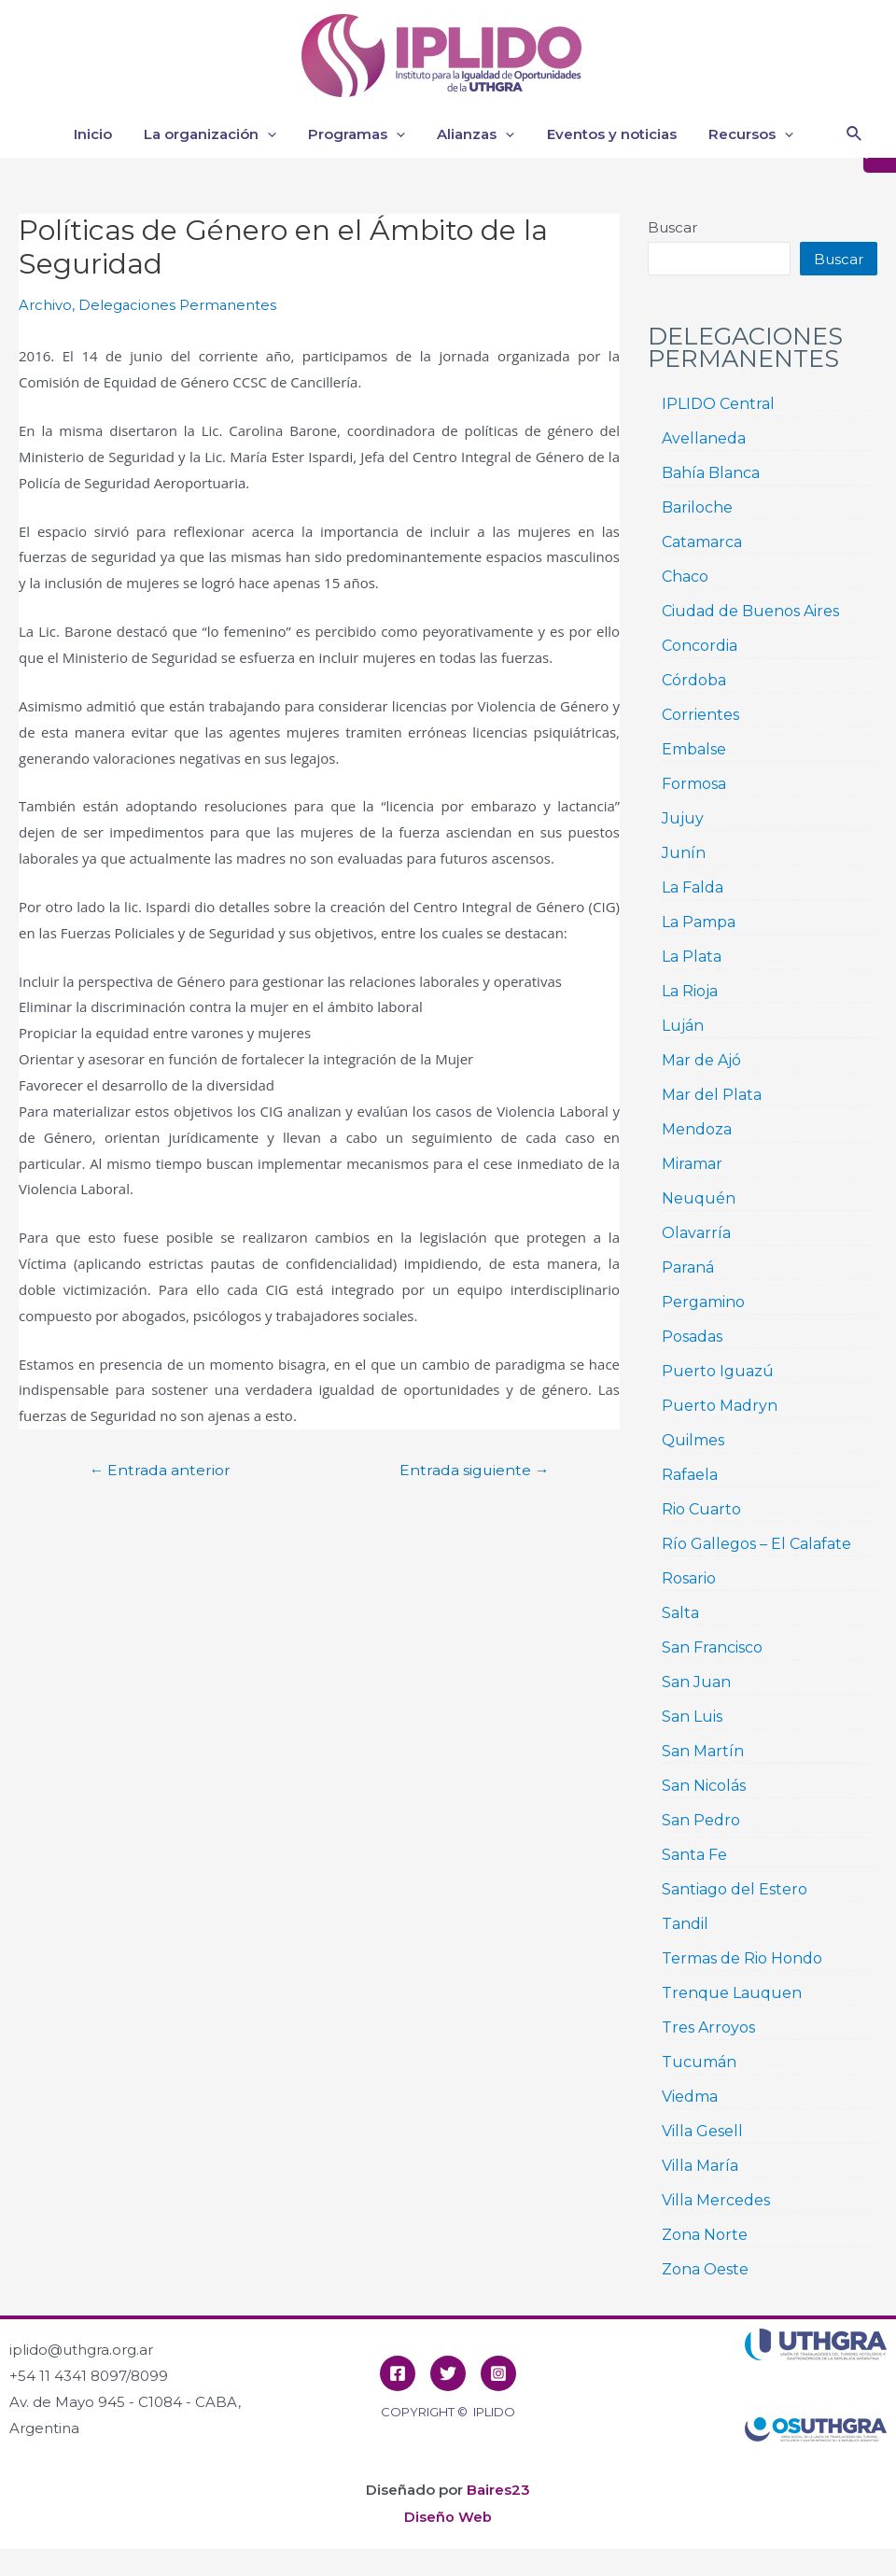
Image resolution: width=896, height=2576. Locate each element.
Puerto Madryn (719, 1406)
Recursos (752, 134)
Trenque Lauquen (732, 1993)
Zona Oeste (705, 2269)
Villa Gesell (702, 2131)
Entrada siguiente (472, 1469)
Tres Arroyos (708, 2027)
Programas (370, 134)
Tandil (685, 1924)
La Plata (691, 956)
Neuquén (698, 1198)
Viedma (690, 2096)
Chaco (685, 576)
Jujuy (683, 818)
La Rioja (690, 991)
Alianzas (486, 134)
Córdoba (694, 680)
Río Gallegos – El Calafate (756, 1544)
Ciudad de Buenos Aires (750, 611)
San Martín (703, 1751)
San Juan (696, 1682)
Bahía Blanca (711, 473)
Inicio (114, 134)
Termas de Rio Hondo (742, 1958)
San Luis (692, 1716)
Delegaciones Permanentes (178, 305)
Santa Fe (694, 1855)
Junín (684, 853)
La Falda (692, 887)
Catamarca (702, 542)
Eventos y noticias (617, 134)
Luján (683, 1026)
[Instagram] (498, 2373)
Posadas (692, 1336)
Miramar (692, 1164)
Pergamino (703, 1302)
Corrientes (700, 715)
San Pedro (701, 1820)
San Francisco (712, 1647)
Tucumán (699, 2062)
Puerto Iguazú (718, 1371)
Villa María (700, 2166)
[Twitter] (448, 2373)
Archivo (45, 305)
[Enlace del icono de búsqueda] (855, 134)
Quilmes (693, 1440)
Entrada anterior (162, 1469)
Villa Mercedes (716, 2200)
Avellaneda (704, 438)
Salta (680, 1613)
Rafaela (690, 1475)
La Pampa (698, 922)
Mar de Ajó (701, 1060)
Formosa (694, 784)
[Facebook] (397, 2373)
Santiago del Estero (734, 1889)
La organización (227, 134)
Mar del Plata (712, 1095)
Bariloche (697, 507)
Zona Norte (705, 2235)
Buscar (672, 227)
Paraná (688, 1267)
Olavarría (696, 1233)
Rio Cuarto (701, 1509)
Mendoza (697, 1129)
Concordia (699, 646)
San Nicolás (704, 1786)
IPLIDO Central (718, 404)
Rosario (689, 1578)
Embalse (694, 749)
